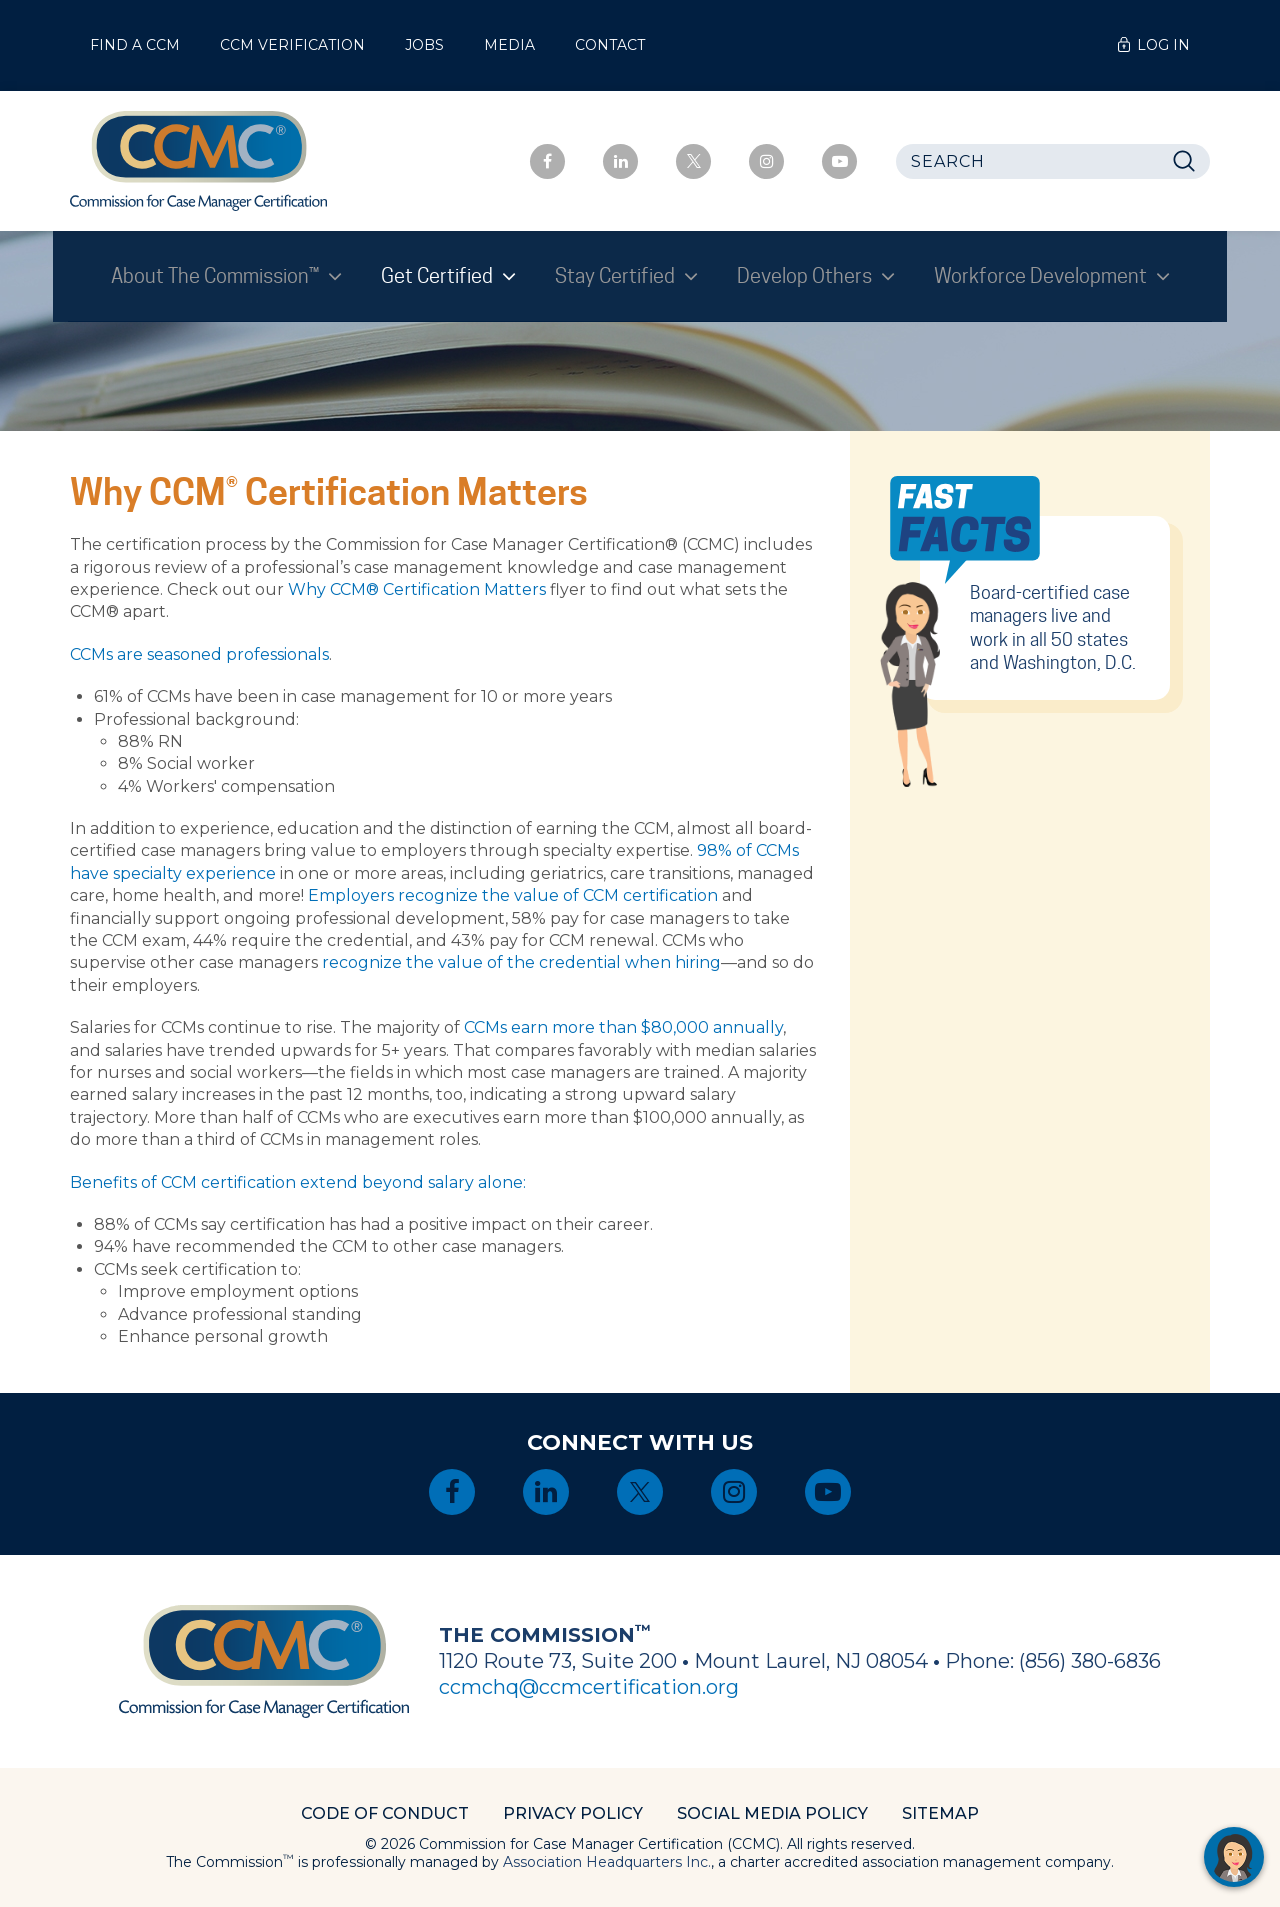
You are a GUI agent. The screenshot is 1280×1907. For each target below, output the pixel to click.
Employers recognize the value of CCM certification (513, 895)
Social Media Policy (772, 1813)
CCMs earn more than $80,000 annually (623, 1027)
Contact (610, 45)
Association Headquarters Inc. (607, 1862)
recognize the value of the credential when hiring (521, 962)
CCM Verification (292, 45)
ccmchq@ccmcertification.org (589, 1687)
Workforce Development (1042, 276)
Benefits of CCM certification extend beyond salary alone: (298, 1182)
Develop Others (806, 276)
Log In (1163, 45)
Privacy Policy (573, 1813)
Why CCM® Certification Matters (417, 589)
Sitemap (940, 1813)
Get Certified (439, 276)
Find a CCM (135, 45)
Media (509, 45)
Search (1190, 161)
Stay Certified (617, 276)
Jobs (424, 45)
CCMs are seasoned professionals (199, 654)
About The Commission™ (217, 276)
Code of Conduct (385, 1813)
